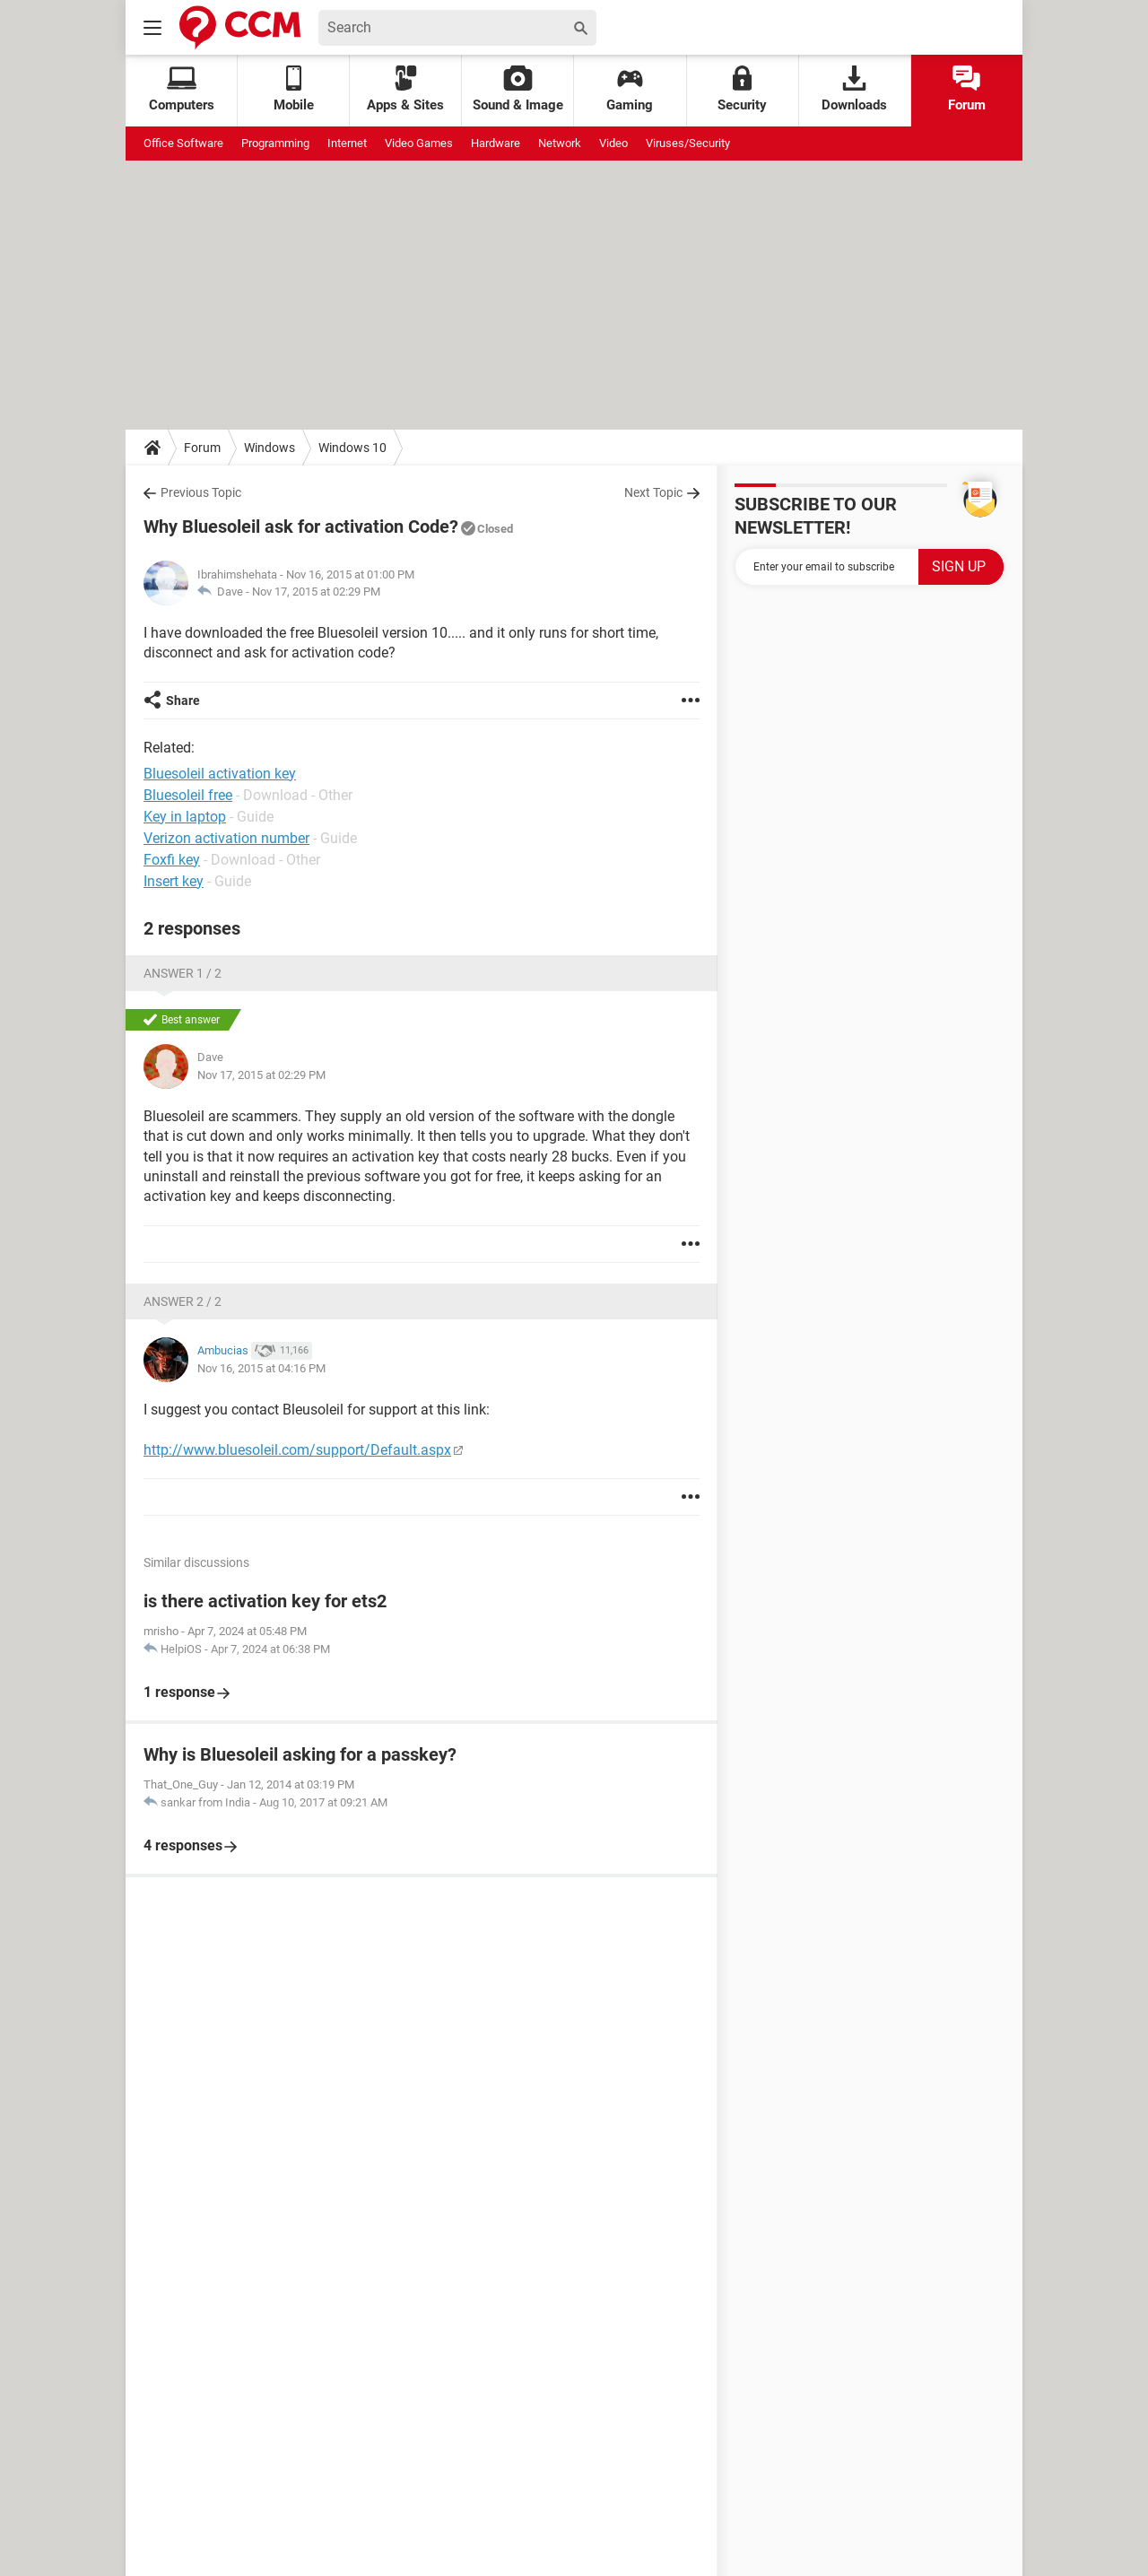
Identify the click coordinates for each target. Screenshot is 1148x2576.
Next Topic (653, 492)
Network (559, 143)
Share (183, 700)
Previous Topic (201, 492)
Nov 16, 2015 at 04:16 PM (261, 1368)
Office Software (183, 143)
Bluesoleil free (188, 795)
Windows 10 (352, 447)
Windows (269, 447)
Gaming (629, 89)
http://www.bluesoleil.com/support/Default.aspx (297, 1449)
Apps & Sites (405, 89)
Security (742, 89)
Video (613, 143)
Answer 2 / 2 (183, 1301)
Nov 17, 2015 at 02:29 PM (316, 591)
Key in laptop (185, 816)
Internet (347, 143)
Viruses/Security (688, 143)
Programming (275, 143)
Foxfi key (172, 859)
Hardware (495, 143)
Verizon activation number (226, 838)
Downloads (854, 89)
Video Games (419, 143)
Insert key (174, 881)
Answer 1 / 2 (183, 973)
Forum (967, 89)
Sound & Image (518, 89)
